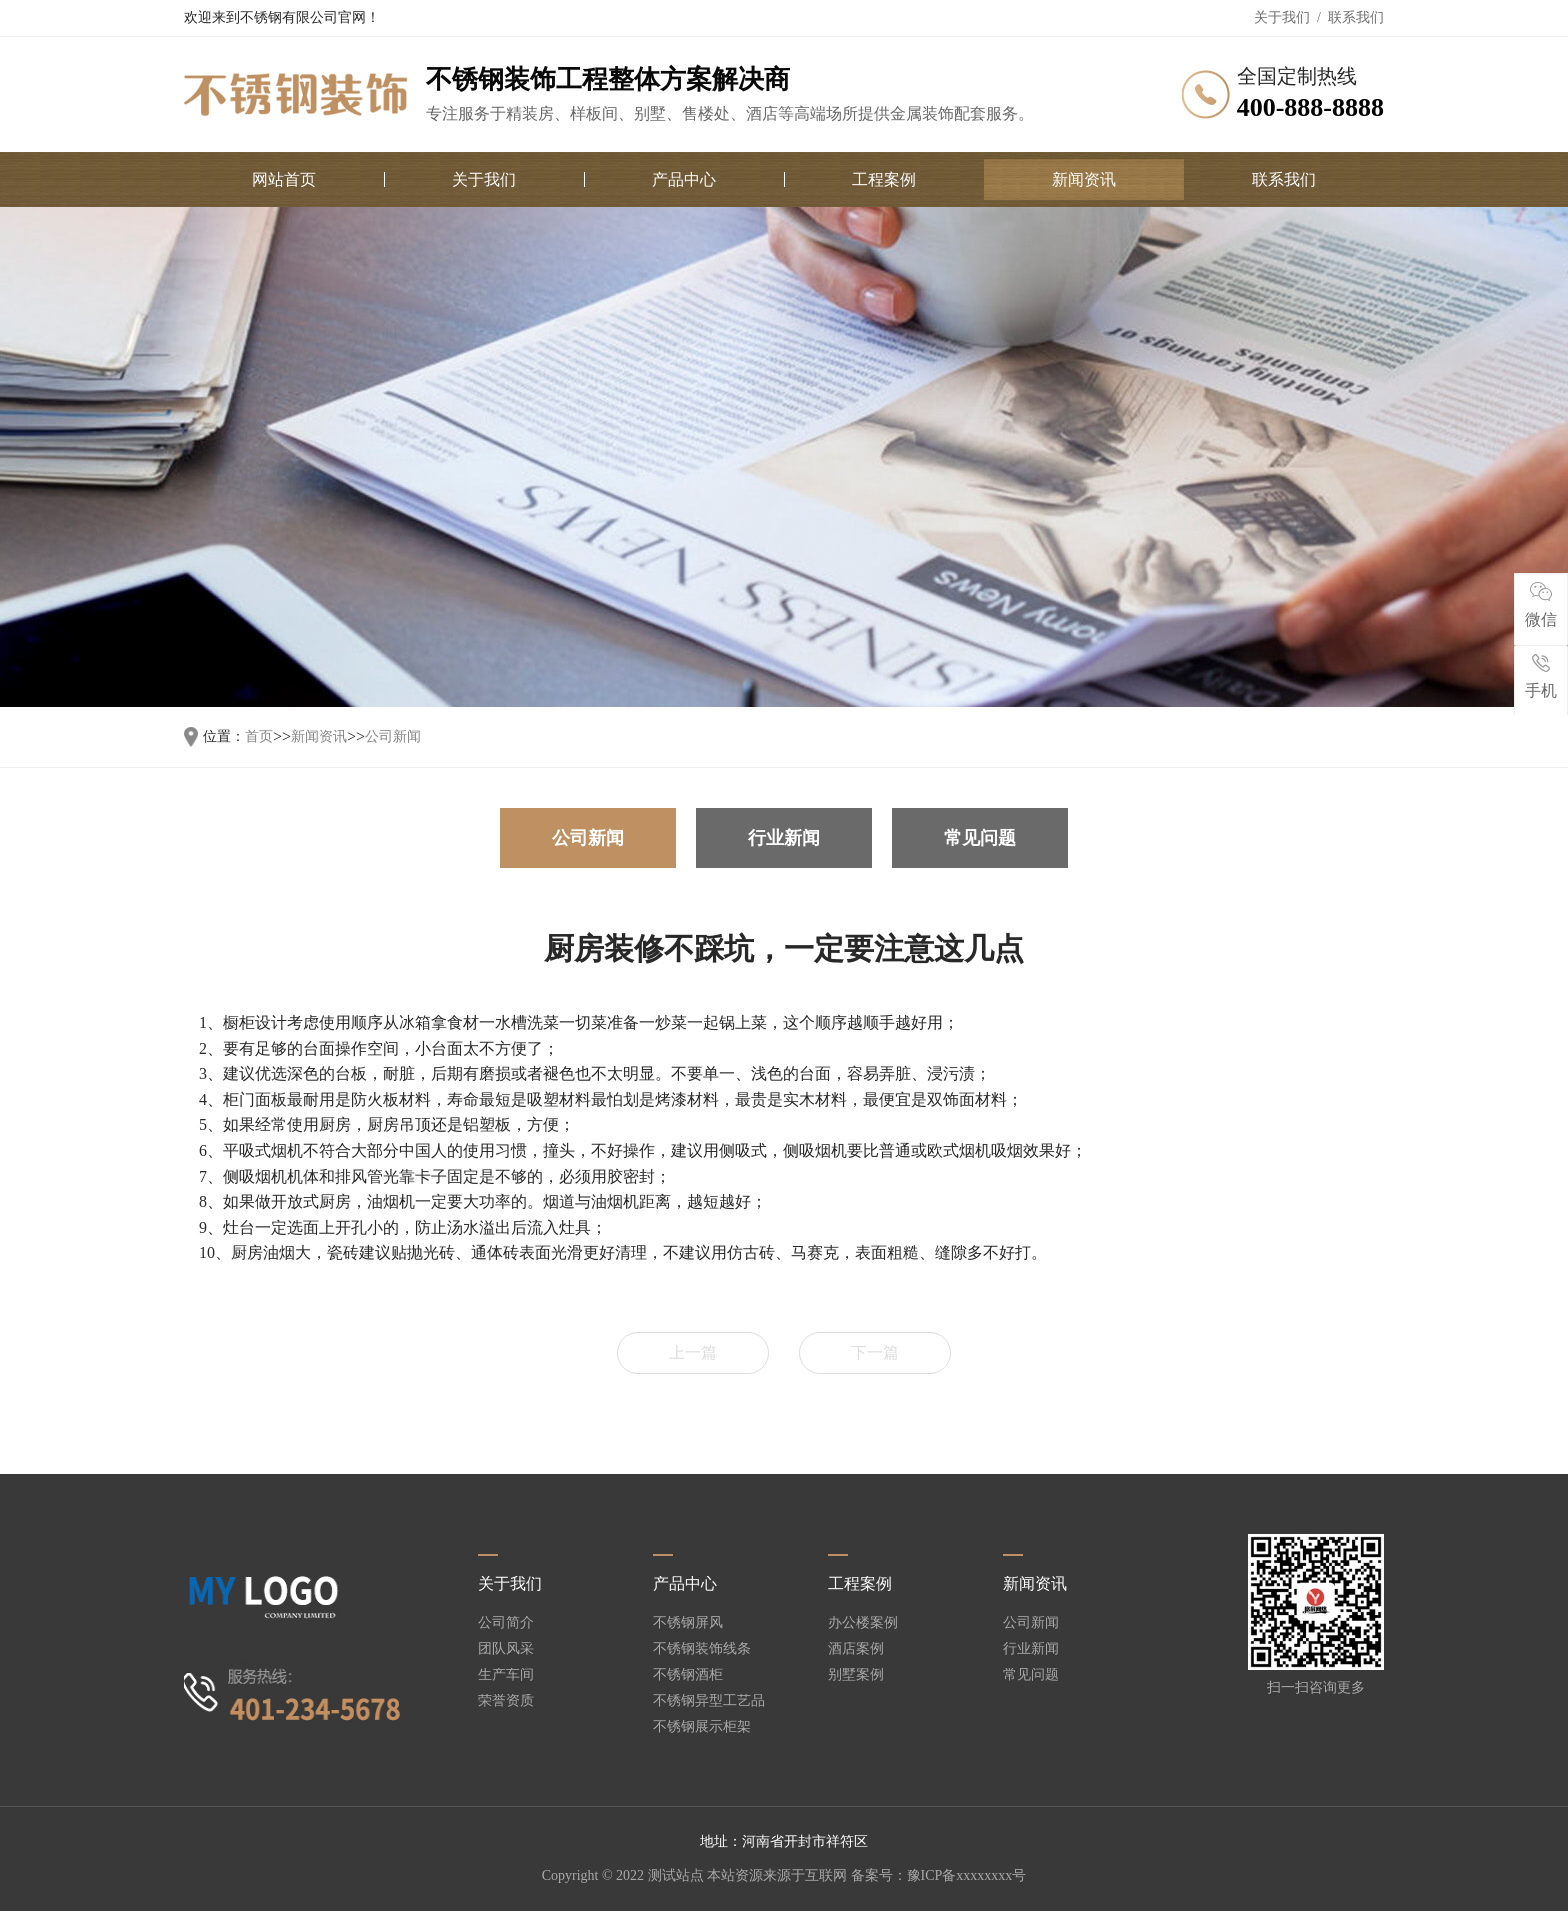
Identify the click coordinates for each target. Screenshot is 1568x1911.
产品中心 (684, 179)
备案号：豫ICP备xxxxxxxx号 (939, 1875)
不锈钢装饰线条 (702, 1649)
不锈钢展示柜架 (702, 1727)
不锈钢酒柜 (688, 1675)
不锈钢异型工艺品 (709, 1701)
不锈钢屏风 (688, 1623)
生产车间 (506, 1675)
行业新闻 (784, 838)
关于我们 (1282, 17)
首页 (259, 737)
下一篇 (875, 1352)
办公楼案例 (863, 1623)
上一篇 (693, 1352)
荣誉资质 (506, 1701)
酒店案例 (856, 1649)
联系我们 (1356, 17)
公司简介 (506, 1623)
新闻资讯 (1084, 179)
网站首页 (284, 179)
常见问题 (980, 838)
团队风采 (506, 1649)
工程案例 (884, 179)
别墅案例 (856, 1675)
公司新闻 (393, 737)
